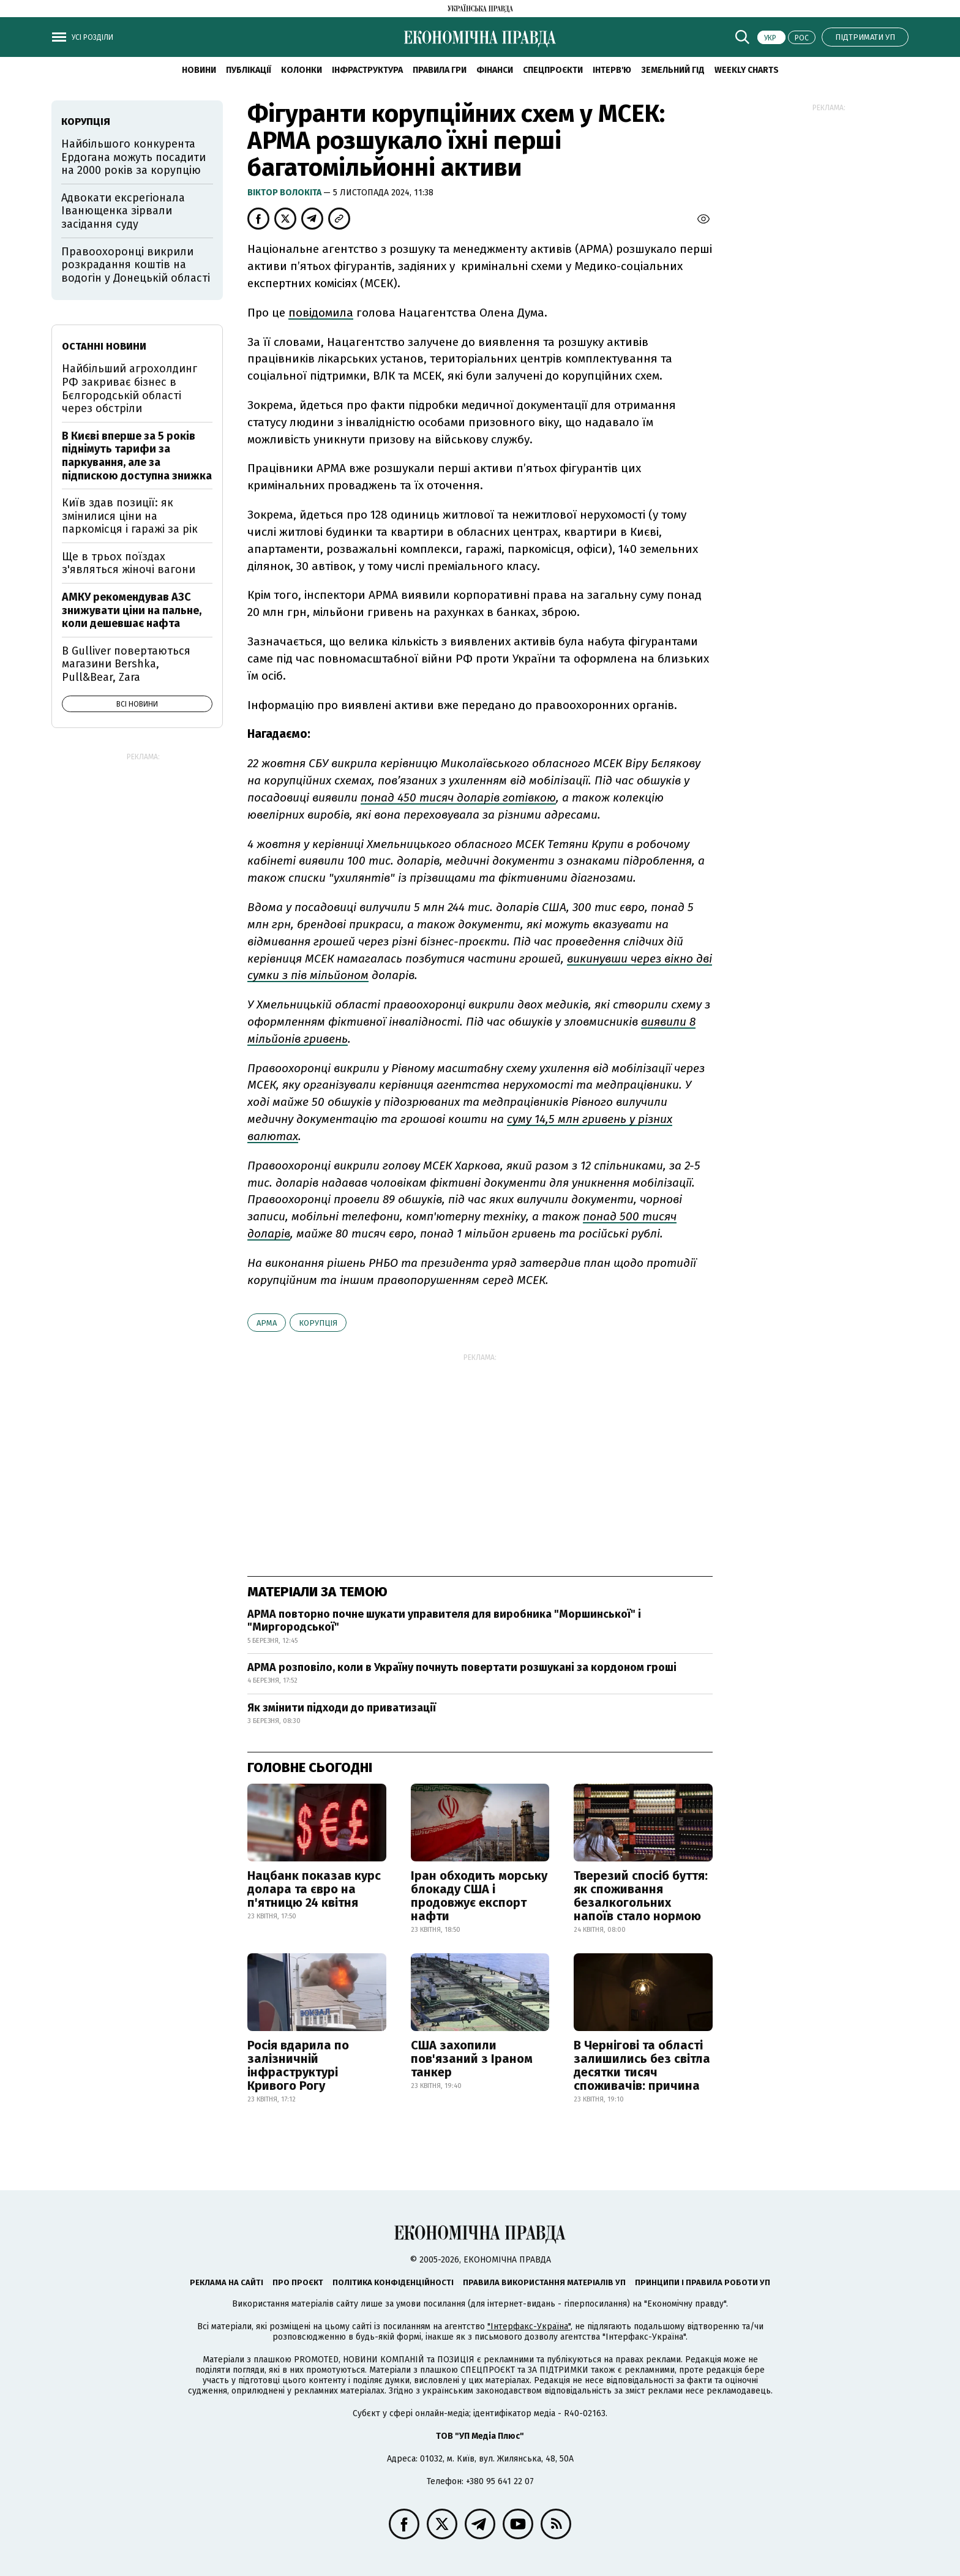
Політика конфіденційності (393, 2282)
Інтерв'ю (612, 70)
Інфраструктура (367, 70)
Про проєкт (297, 2282)
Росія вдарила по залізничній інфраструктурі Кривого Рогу (298, 2065)
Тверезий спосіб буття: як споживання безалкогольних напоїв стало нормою (641, 1895)
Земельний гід (673, 70)
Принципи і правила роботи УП (702, 2282)
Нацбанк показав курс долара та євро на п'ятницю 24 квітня (314, 1889)
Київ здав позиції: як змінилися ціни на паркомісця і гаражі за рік (130, 516)
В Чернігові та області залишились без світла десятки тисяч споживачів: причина (642, 2065)
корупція (318, 1322)
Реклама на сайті (226, 2282)
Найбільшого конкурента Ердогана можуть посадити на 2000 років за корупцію (133, 157)
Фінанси (494, 70)
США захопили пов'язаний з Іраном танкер (472, 2058)
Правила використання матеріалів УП (544, 2282)
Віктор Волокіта (285, 192)
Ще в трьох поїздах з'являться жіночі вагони (128, 563)
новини (199, 70)
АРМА (267, 1322)
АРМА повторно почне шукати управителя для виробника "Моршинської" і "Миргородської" (444, 1620)
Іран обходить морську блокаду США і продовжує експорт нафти (479, 1895)
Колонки (301, 70)
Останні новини (104, 346)
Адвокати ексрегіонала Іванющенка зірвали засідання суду (123, 211)
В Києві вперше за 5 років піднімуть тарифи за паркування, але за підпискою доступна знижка (137, 456)
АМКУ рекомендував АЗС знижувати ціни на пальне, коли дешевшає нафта (131, 610)
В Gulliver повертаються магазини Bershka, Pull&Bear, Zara (126, 664)
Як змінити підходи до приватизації (341, 1707)
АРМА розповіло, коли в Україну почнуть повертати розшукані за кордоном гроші (462, 1667)
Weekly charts (746, 70)
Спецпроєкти (553, 70)
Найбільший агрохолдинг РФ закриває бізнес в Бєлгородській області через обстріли (129, 388)
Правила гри (440, 70)
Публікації (248, 70)
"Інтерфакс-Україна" (529, 2326)
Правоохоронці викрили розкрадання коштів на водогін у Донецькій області (135, 265)
